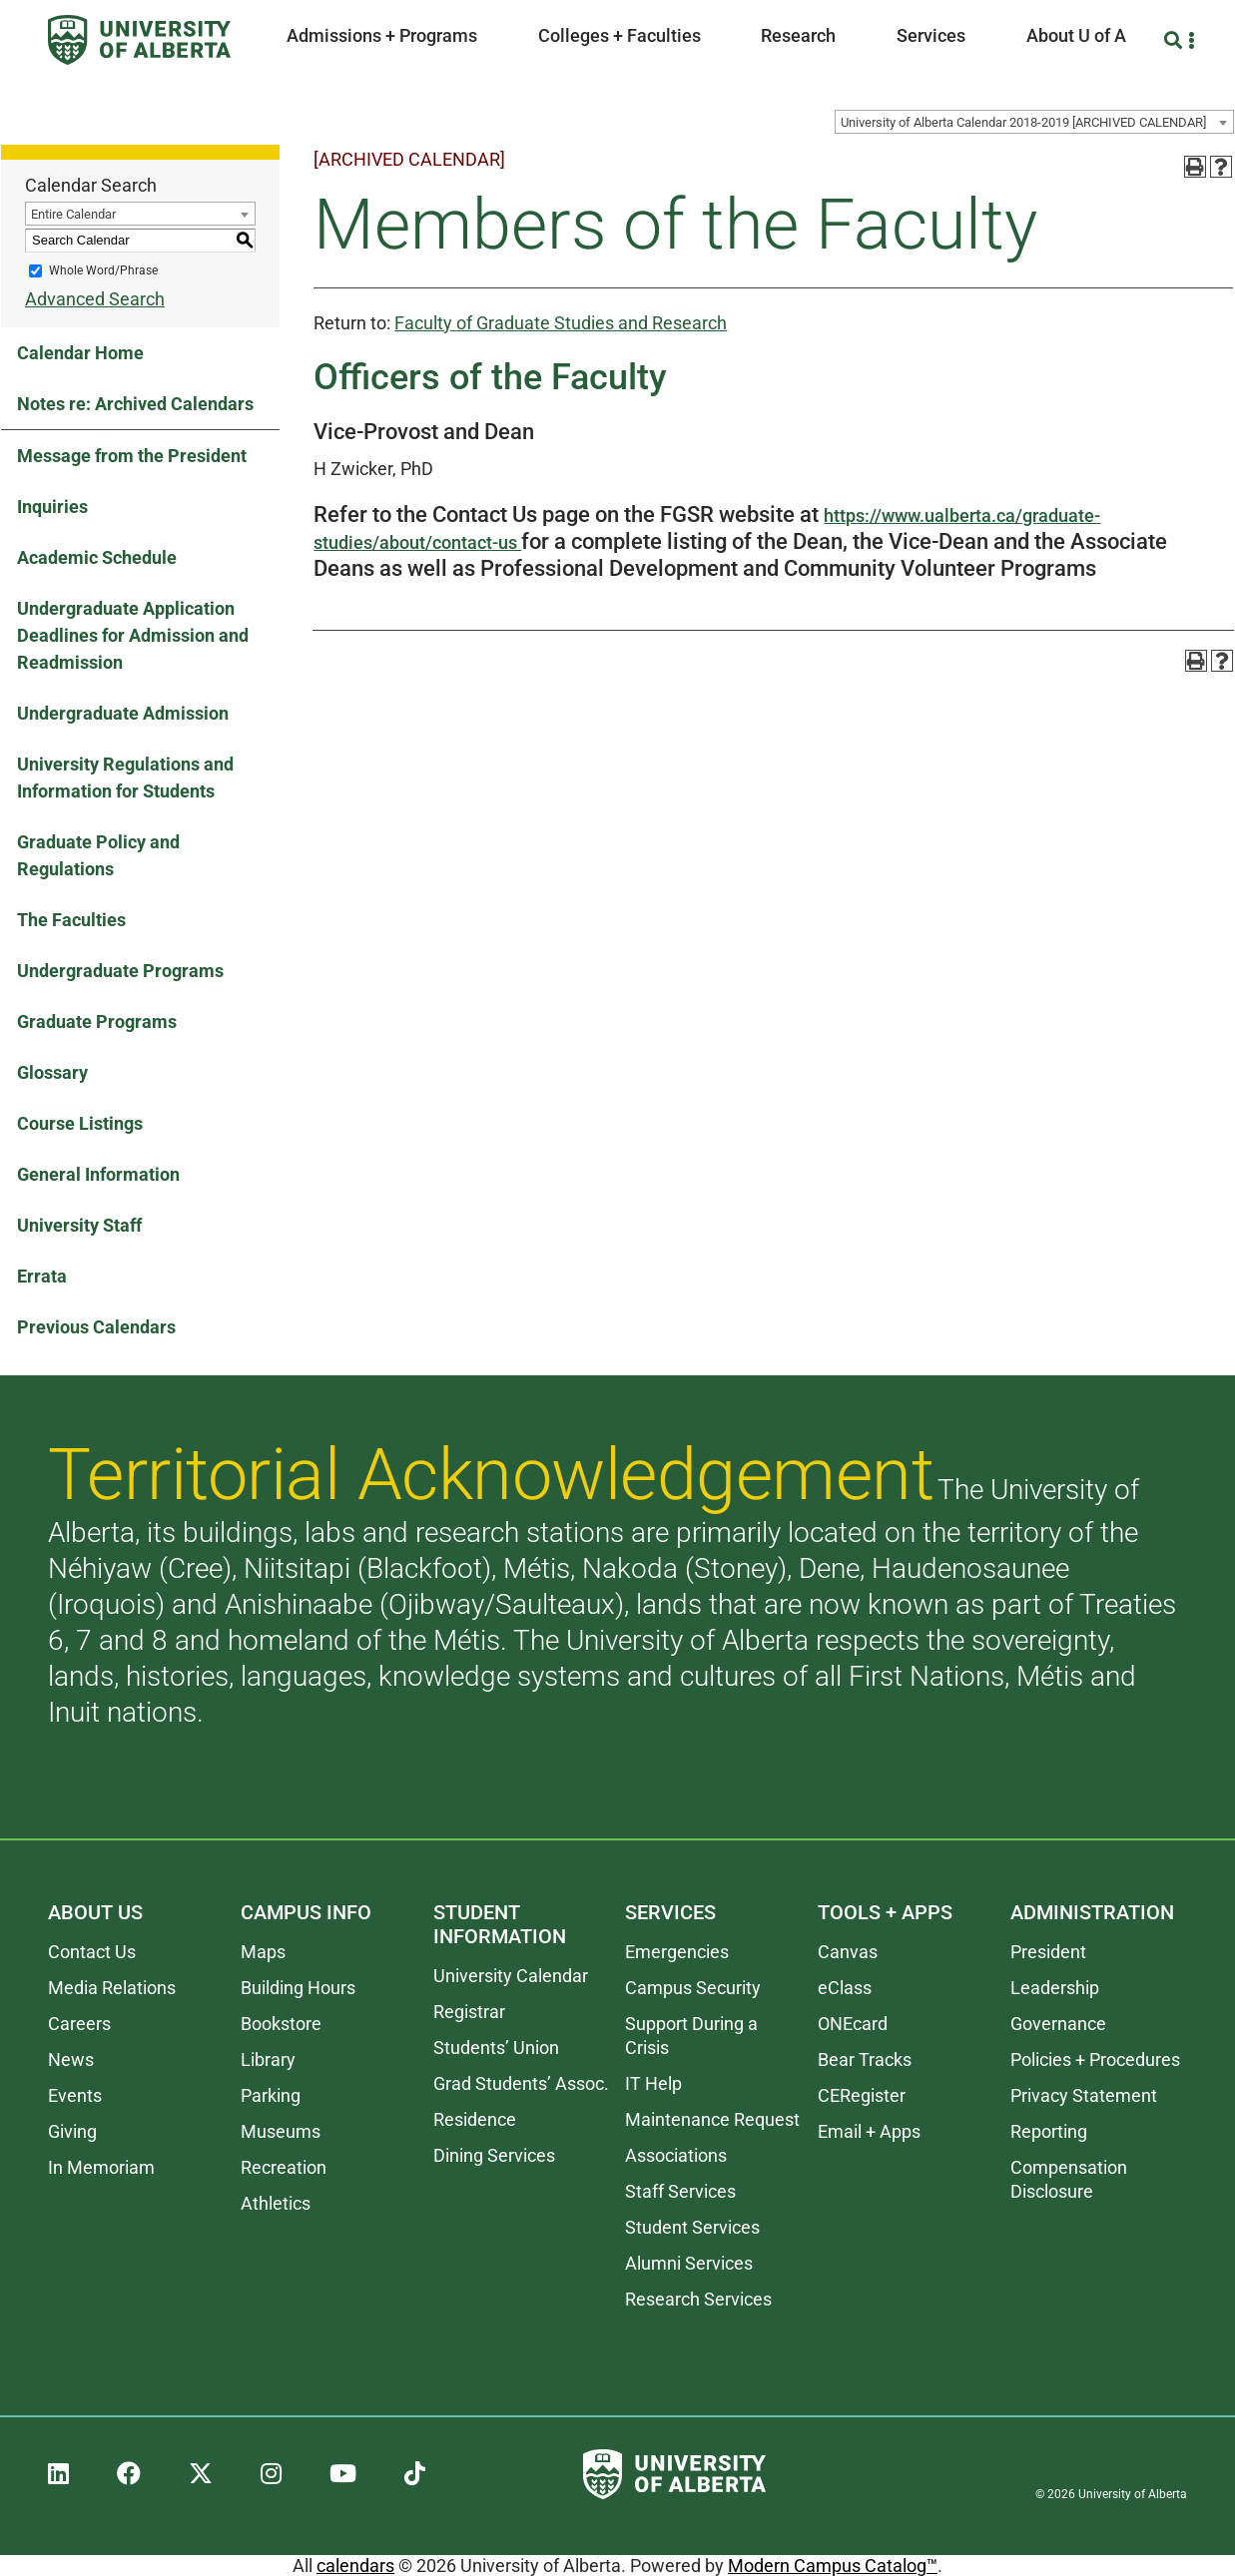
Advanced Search (95, 298)
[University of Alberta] (139, 40)
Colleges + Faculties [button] (619, 35)
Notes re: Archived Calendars (135, 403)
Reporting (1048, 2131)
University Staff (79, 1225)
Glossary (52, 1072)
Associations (676, 2155)
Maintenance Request (712, 2119)
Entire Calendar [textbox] (73, 214)
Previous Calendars (96, 1326)
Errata (42, 1276)
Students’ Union (496, 2047)
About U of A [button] (1076, 35)
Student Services (692, 2227)
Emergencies (677, 1951)
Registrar (469, 2011)
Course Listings (80, 1123)
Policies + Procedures (1095, 2059)
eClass (845, 1987)
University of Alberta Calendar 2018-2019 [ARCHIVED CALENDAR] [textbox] (1023, 122)
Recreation (283, 2167)
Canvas (848, 1951)
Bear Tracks (865, 2059)
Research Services (698, 2299)
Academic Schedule (97, 557)
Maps (263, 1951)
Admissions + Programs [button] (382, 35)
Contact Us (92, 1951)
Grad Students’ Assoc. (521, 2083)
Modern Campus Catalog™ (832, 2565)
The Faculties (71, 919)
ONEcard (853, 2023)
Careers (79, 2023)
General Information (98, 1174)
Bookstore (281, 2023)
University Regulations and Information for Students (125, 777)
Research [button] (798, 35)
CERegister (862, 2095)
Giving (72, 2131)
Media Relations (112, 1987)
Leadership (1054, 1987)
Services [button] (931, 35)
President (1048, 1951)
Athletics (275, 2203)
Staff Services (680, 2191)
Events (75, 2095)
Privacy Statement (1083, 2095)
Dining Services (494, 2155)
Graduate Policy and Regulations (98, 855)
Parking (271, 2095)
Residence (474, 2119)
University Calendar (510, 1975)
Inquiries (52, 506)
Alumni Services (689, 2263)
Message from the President (132, 455)
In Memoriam (101, 2167)
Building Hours (298, 1987)
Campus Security (693, 1987)
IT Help (653, 2083)
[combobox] (1034, 122)
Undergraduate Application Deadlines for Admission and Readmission (133, 635)
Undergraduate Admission (123, 713)
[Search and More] (1175, 40)
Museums (280, 2131)
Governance (1058, 2023)
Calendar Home (80, 352)
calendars (355, 2565)
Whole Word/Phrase (103, 270)
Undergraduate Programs (120, 970)
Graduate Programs (97, 1021)
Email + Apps (869, 2131)
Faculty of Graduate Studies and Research (560, 322)
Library (268, 2059)
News (71, 2059)
